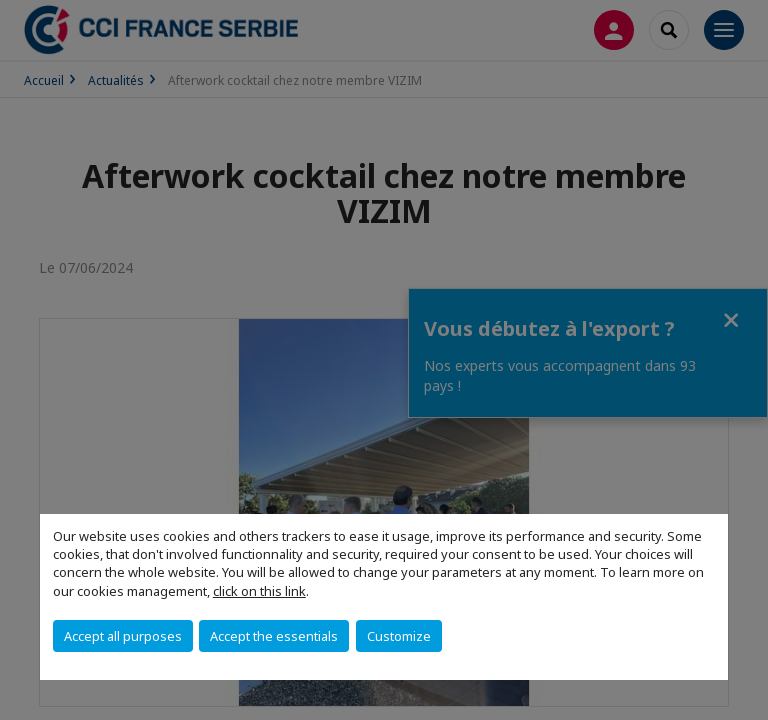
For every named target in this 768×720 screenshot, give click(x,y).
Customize (399, 636)
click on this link (259, 591)
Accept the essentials (274, 636)
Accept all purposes (123, 636)
